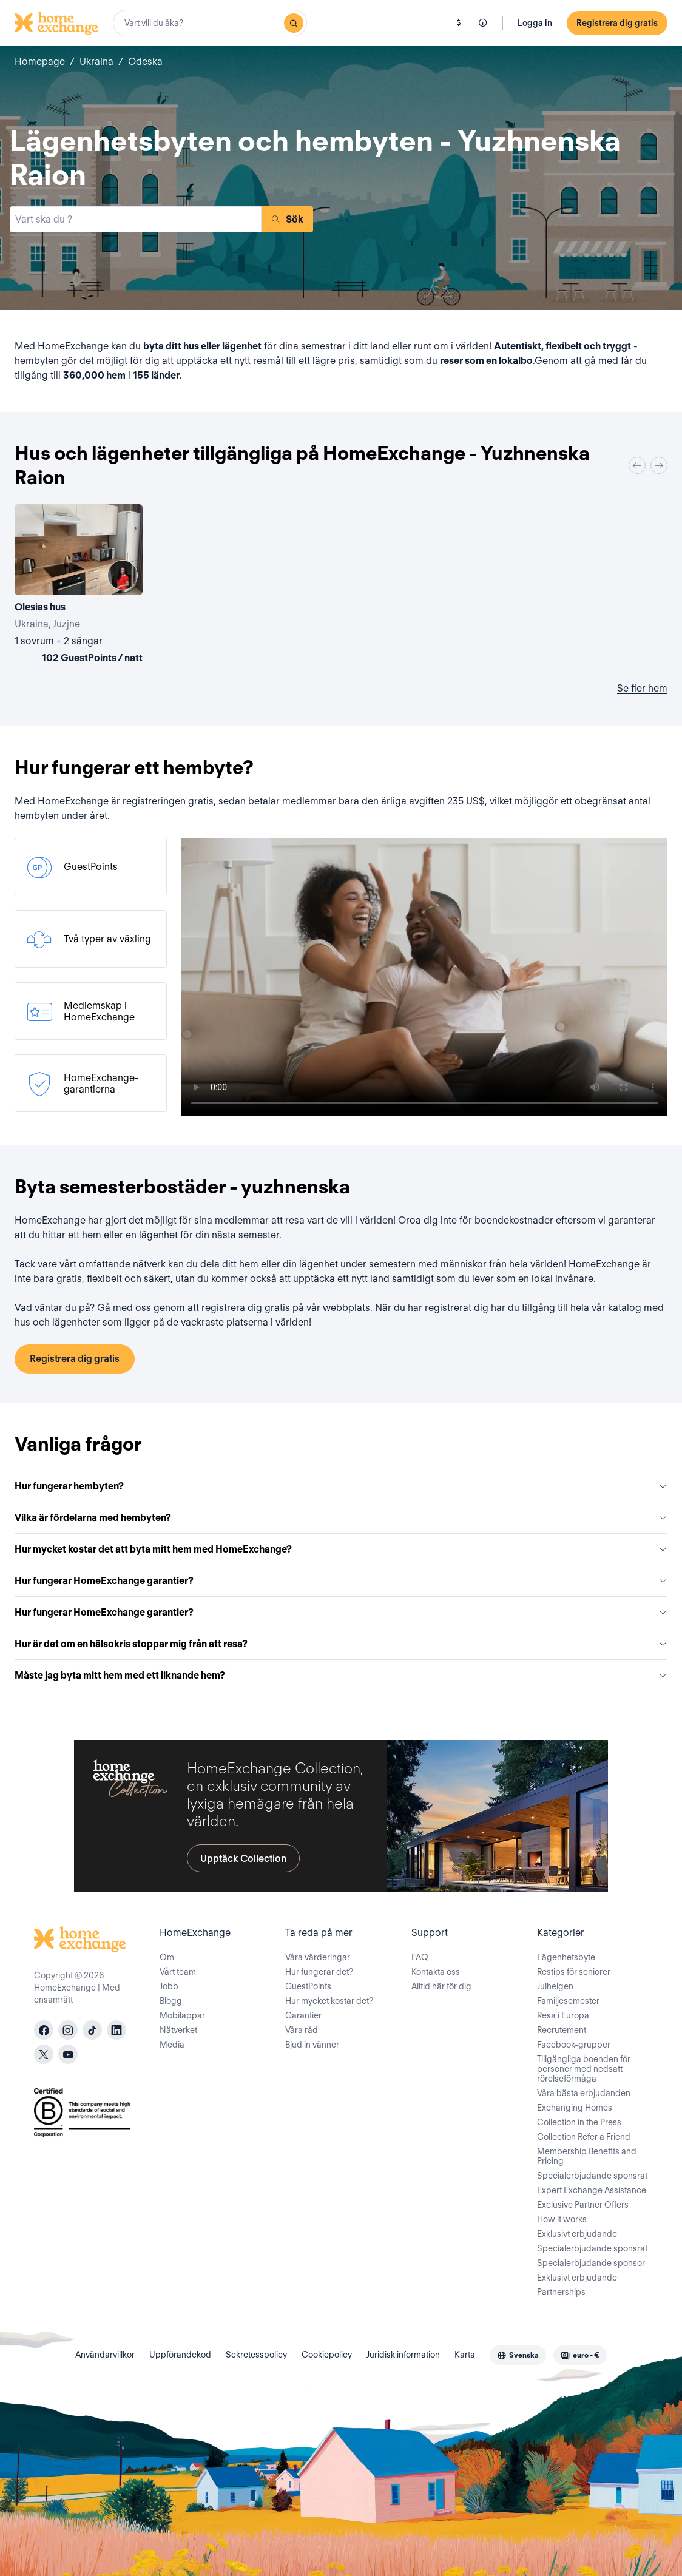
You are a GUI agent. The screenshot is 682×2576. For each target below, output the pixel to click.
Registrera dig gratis (617, 23)
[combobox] (210, 23)
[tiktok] (92, 2030)
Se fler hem (642, 688)
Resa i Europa (563, 2015)
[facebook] (43, 2030)
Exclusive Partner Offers (583, 2205)
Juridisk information (403, 2354)
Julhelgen (555, 1986)
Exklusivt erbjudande (577, 2234)
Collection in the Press (579, 2122)
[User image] (122, 575)
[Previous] (637, 465)
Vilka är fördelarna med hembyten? (341, 1517)
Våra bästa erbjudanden (583, 2093)
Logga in (535, 23)
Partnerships (561, 2292)
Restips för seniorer (573, 1972)
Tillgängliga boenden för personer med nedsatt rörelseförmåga (583, 2068)
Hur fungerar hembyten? (341, 1486)
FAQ (419, 1957)
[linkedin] (116, 2030)
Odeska (145, 61)
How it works (562, 2219)
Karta (464, 2354)
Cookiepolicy (327, 2354)
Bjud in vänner (312, 2044)
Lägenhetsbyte (566, 1957)
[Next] (658, 465)
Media (172, 2044)
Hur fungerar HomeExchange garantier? (341, 1580)
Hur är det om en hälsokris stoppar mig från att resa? (341, 1644)
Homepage (40, 61)
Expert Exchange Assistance (591, 2190)
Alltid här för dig (441, 1986)
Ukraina (96, 61)
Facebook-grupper (573, 2044)
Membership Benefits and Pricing (586, 2156)
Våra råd (301, 2030)
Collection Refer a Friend (583, 2137)
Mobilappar (182, 2015)
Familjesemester (568, 2001)
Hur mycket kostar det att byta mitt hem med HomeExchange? (341, 1549)
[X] (43, 2054)
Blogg (171, 2001)
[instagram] (68, 2030)
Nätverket (178, 2030)
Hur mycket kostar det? (329, 2001)
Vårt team (178, 1972)
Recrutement (561, 2030)
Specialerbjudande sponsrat (592, 2175)
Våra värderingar (317, 1957)
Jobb (169, 1986)
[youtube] (68, 2054)
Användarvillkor (105, 2354)
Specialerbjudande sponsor (591, 2263)
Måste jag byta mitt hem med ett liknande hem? (341, 1675)
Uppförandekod (180, 2354)
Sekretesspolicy (256, 2354)
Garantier (303, 2015)
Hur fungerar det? (319, 1972)
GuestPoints (308, 1986)
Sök (287, 219)
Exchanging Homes (574, 2107)
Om (167, 1957)
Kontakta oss (435, 1972)
